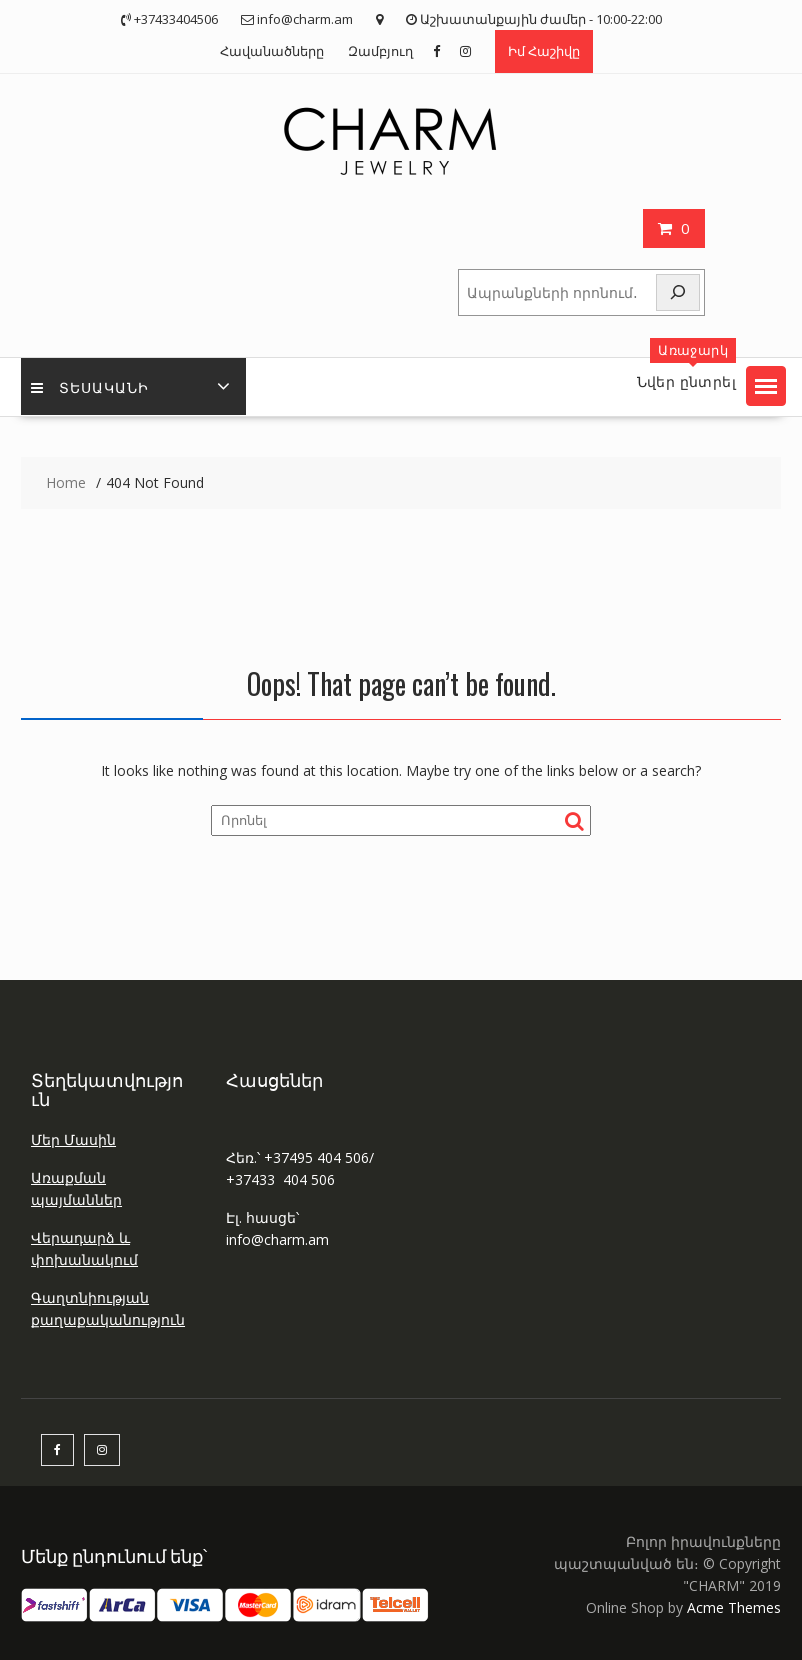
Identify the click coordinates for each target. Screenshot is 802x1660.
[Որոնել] (678, 292)
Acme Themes (734, 1607)
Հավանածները (272, 51)
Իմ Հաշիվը (544, 51)
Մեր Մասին (73, 1139)
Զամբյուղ (380, 51)
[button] (766, 386)
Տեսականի (90, 386)
